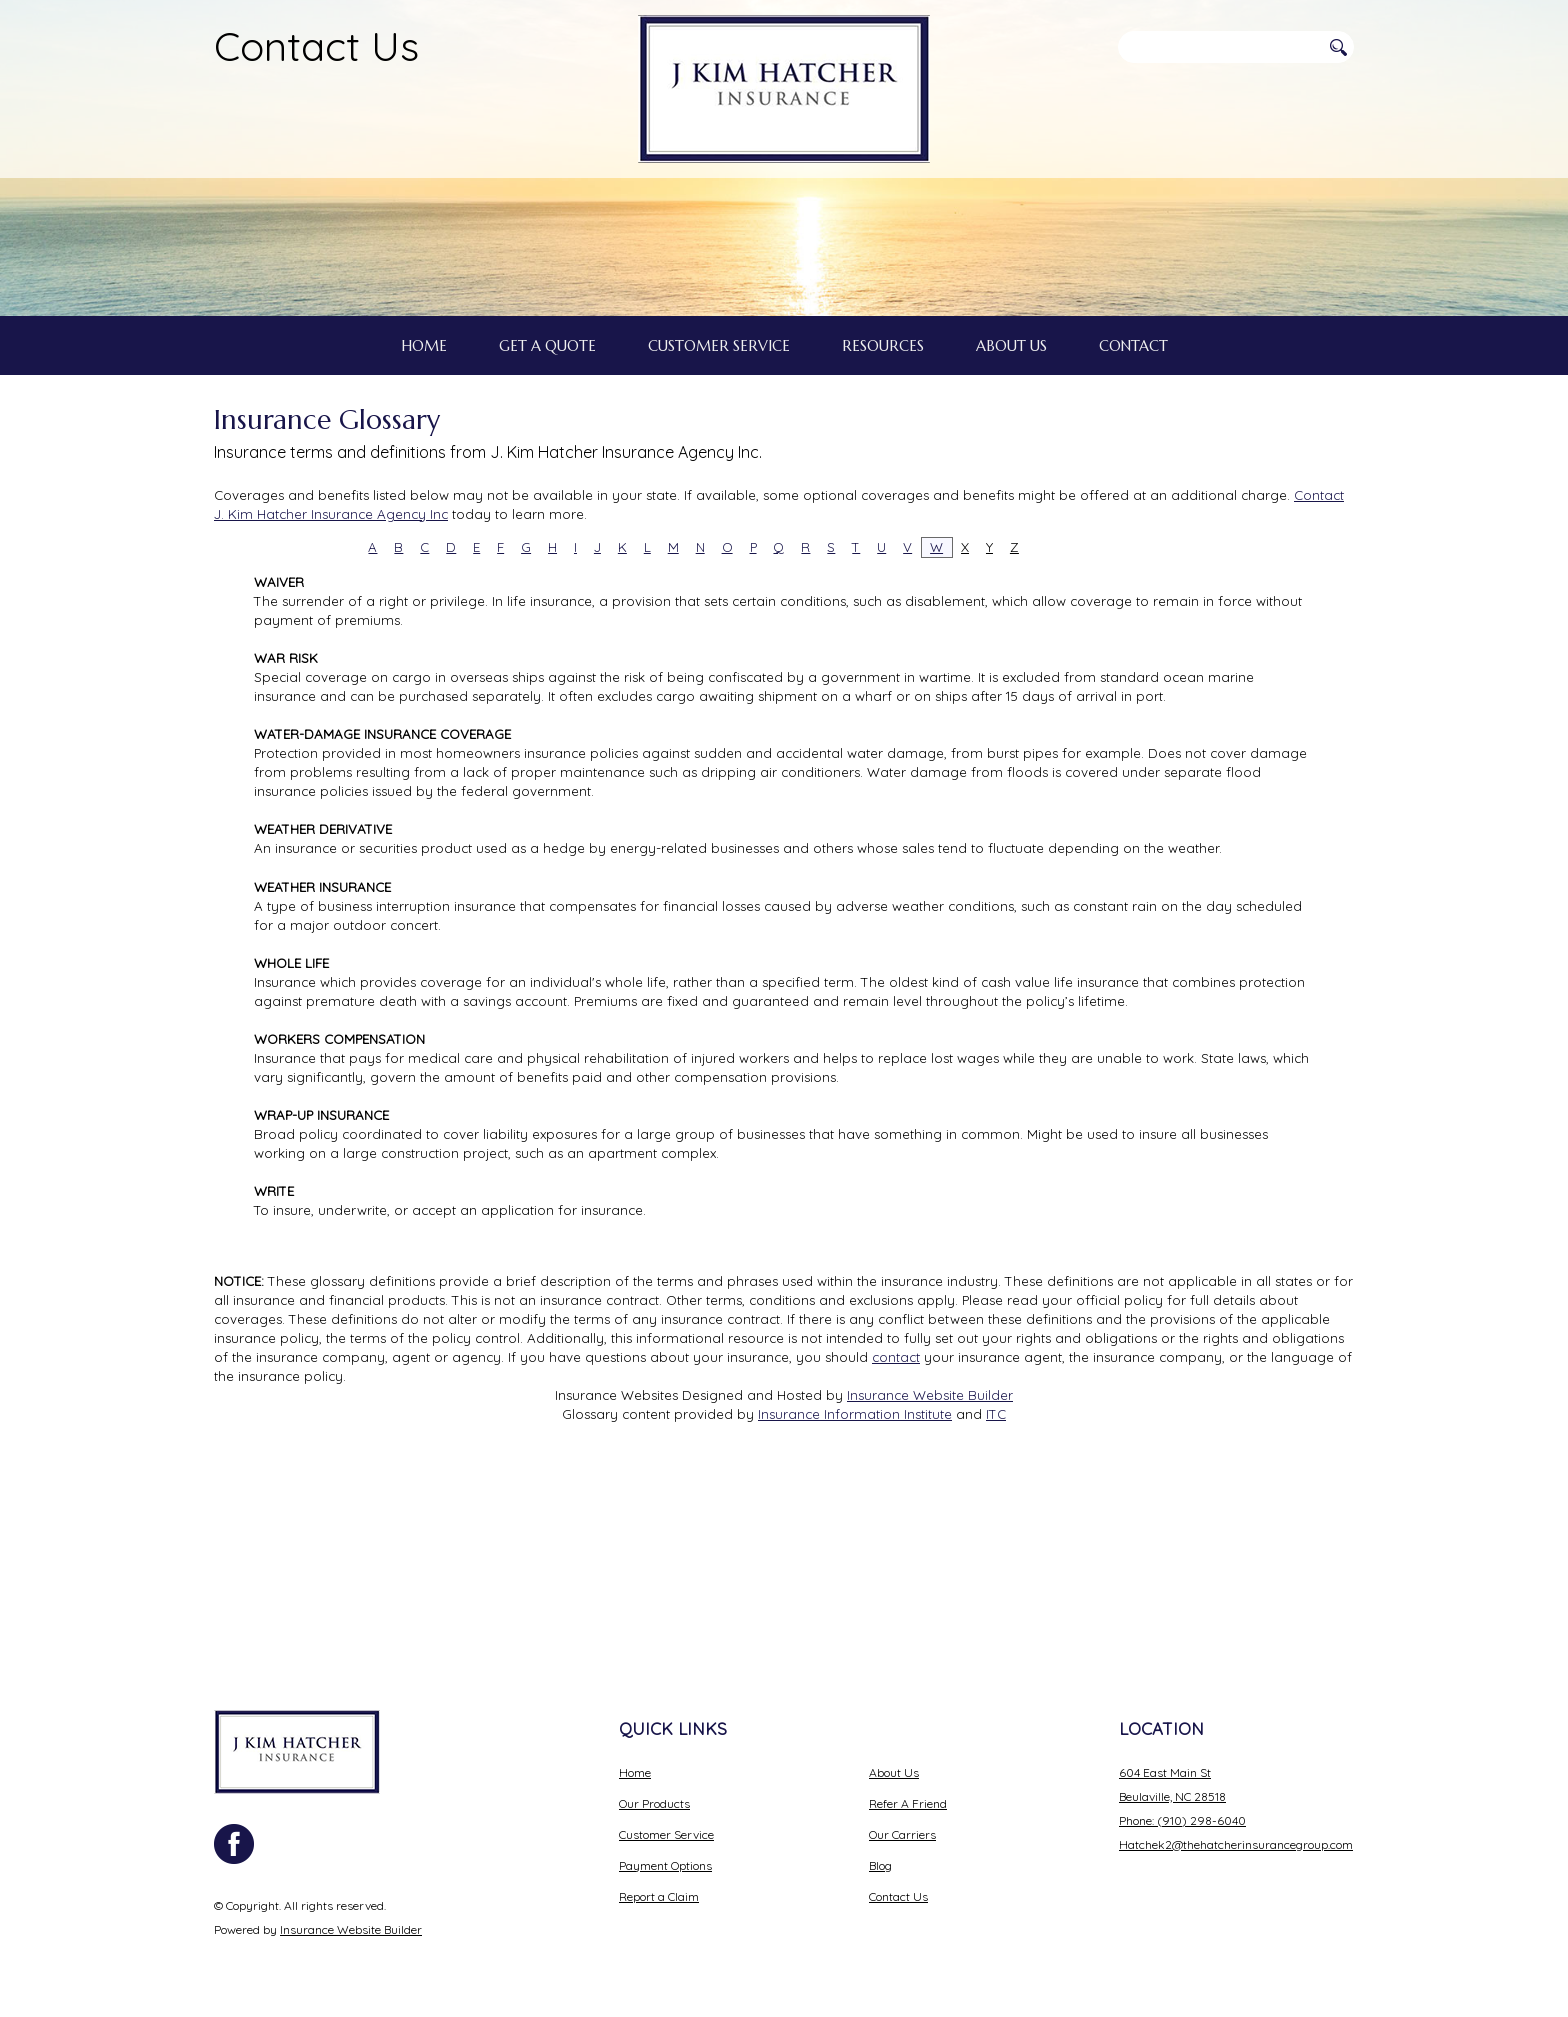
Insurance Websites (616, 1581)
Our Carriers (902, 1834)
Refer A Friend (908, 1803)
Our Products (654, 1803)
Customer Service (666, 1834)
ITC (996, 1600)
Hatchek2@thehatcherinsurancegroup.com (1236, 1844)
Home (635, 1772)
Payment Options (665, 1865)
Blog (880, 1865)
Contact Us (316, 46)
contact (896, 1543)
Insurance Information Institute (855, 1600)
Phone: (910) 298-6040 (1182, 1820)
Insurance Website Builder (930, 1581)
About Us (894, 1772)
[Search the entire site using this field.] (1219, 47)
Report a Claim (659, 1896)
